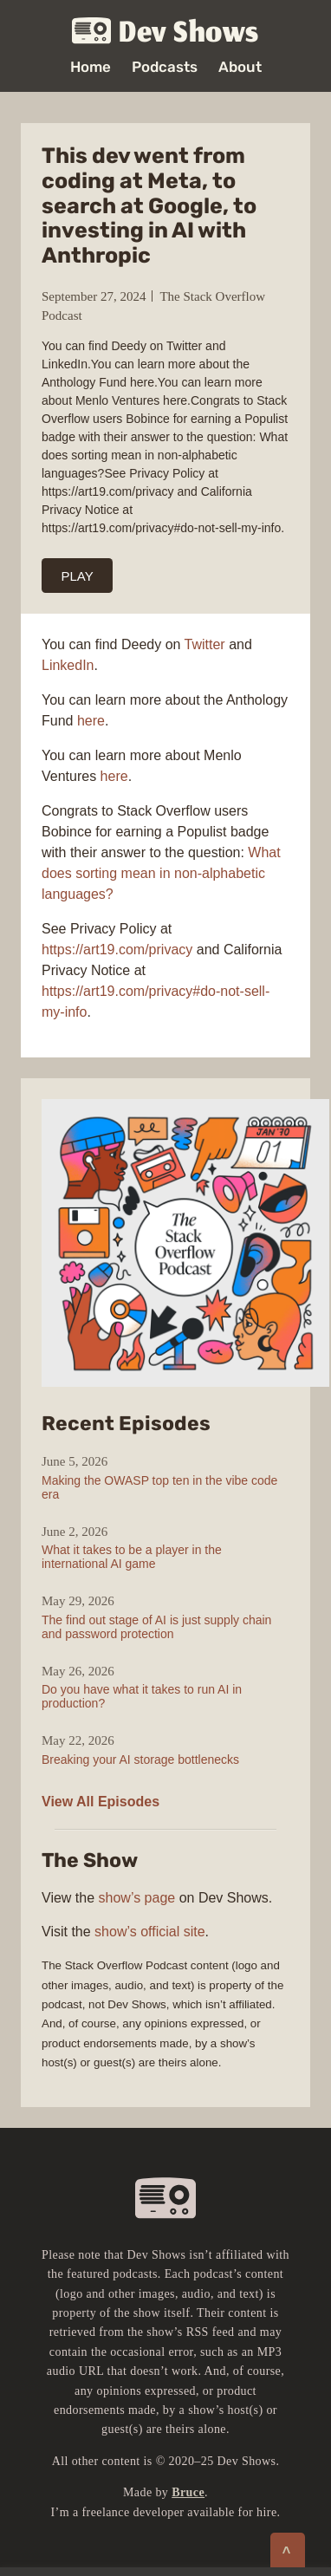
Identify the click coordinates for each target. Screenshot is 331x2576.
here (91, 720)
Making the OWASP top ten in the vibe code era (159, 1487)
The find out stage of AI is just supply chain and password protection (156, 1627)
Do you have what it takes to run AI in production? (142, 1696)
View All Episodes (100, 1801)
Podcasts (165, 67)
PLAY (78, 576)
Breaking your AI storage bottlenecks (140, 1759)
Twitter (207, 644)
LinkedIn (68, 665)
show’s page (137, 1897)
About (240, 67)
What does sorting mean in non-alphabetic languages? (161, 873)
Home (90, 67)
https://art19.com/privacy (117, 949)
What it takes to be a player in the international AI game (132, 1557)
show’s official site (149, 1931)
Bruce (188, 2492)
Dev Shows (165, 31)
